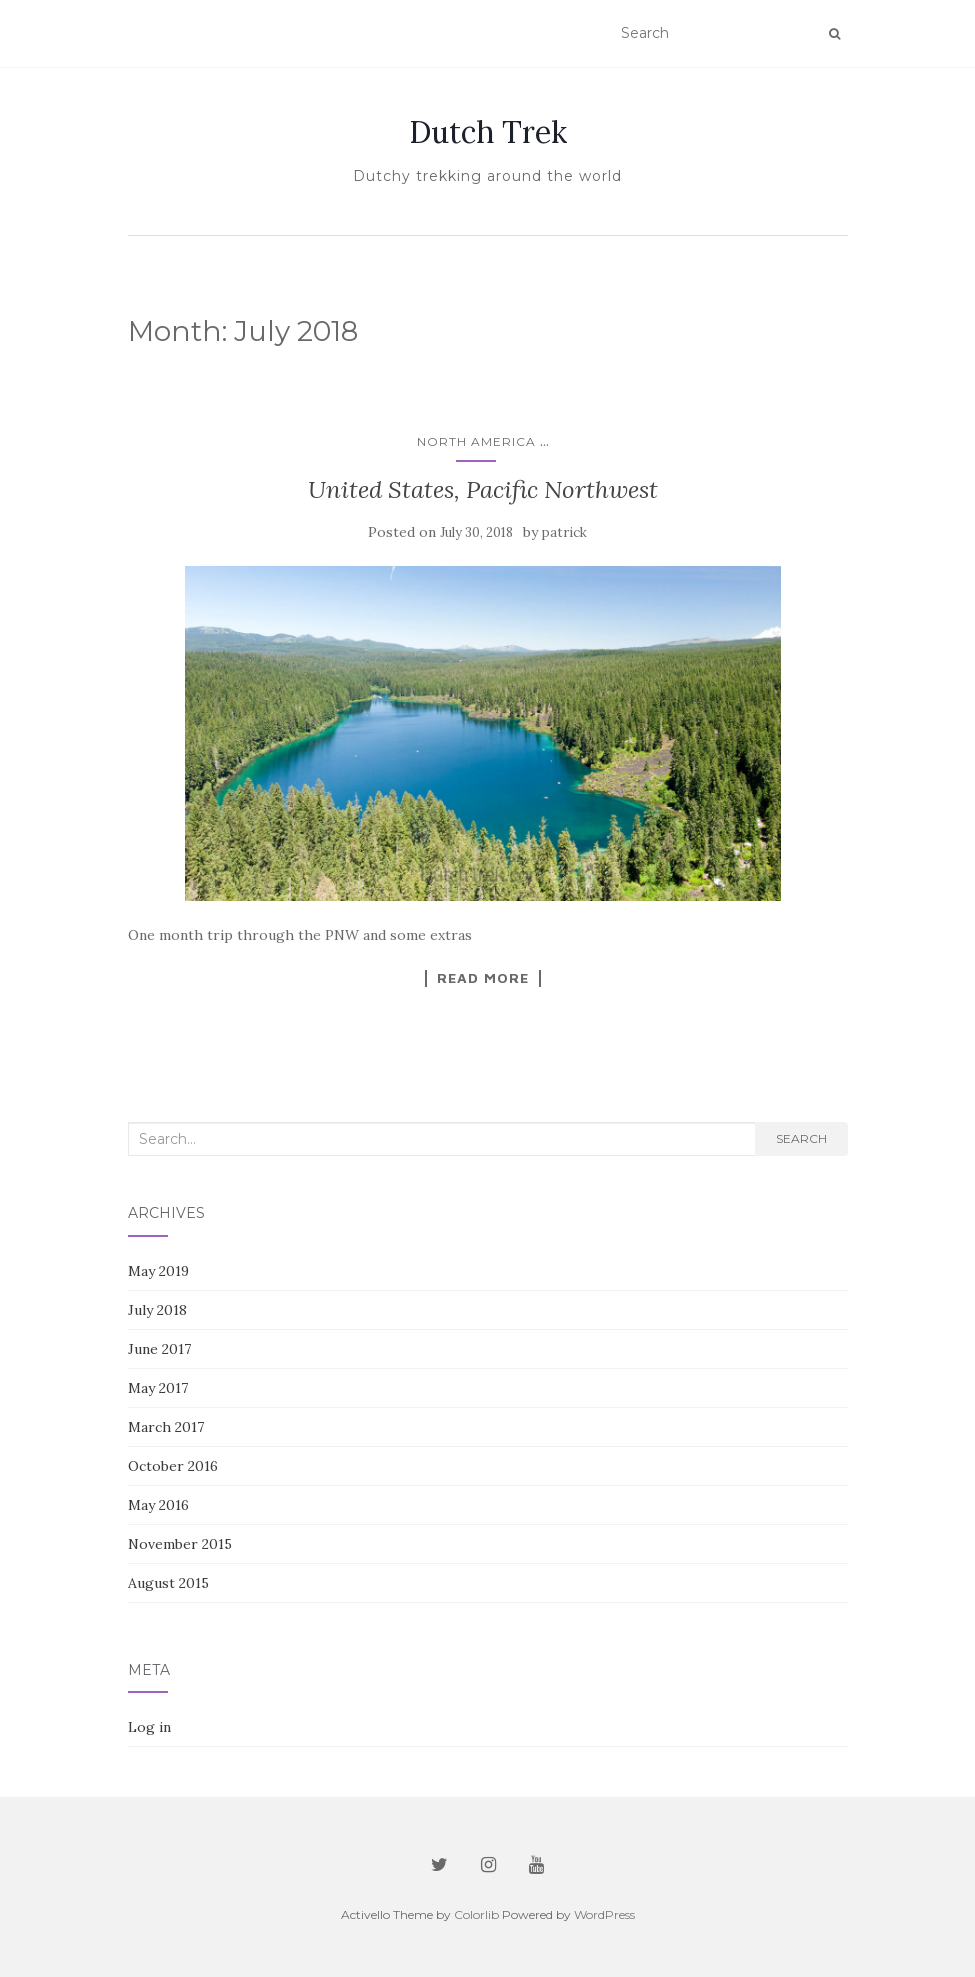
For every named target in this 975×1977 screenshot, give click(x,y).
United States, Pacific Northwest (483, 489)
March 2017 (166, 1427)
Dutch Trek (488, 132)
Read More (483, 978)
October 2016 (173, 1466)
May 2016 (158, 1505)
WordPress (604, 1914)
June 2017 (159, 1349)
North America (476, 441)
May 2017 (158, 1388)
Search (801, 1138)
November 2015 (180, 1544)
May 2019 (158, 1271)
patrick (564, 532)
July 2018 (157, 1310)
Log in (149, 1727)
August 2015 (168, 1583)
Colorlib (476, 1914)
